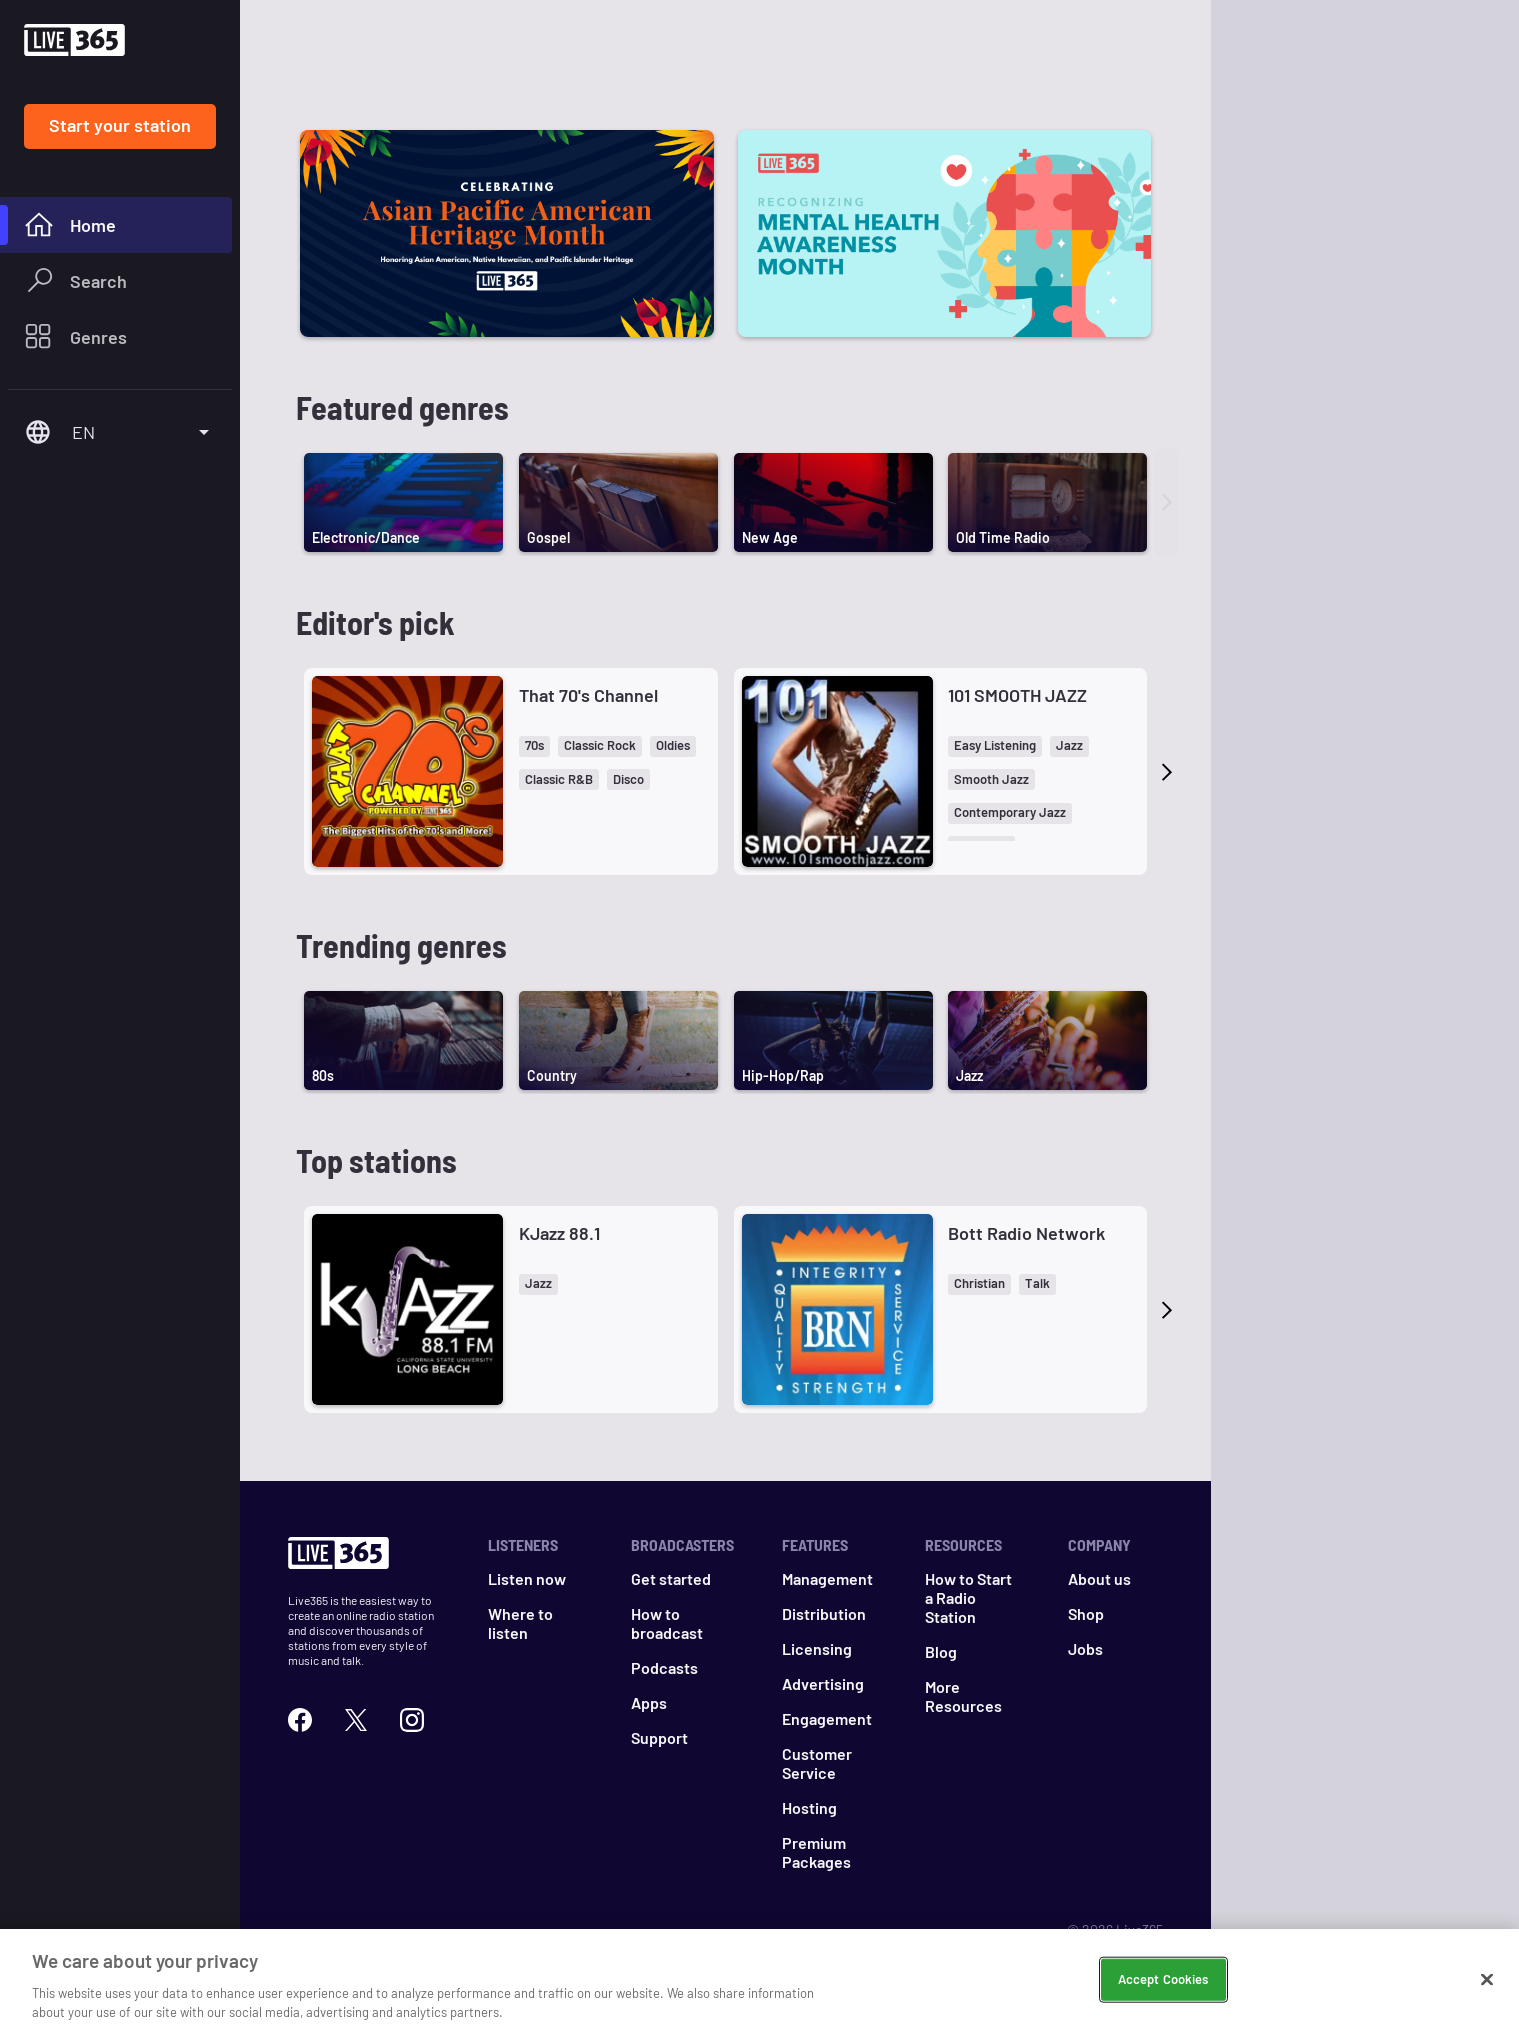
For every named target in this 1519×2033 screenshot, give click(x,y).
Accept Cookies (1163, 1979)
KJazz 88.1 (559, 1233)
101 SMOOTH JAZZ (1017, 695)
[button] (534, 746)
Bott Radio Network (1026, 1233)
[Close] (1487, 1980)
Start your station (120, 125)
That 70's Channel (588, 695)
